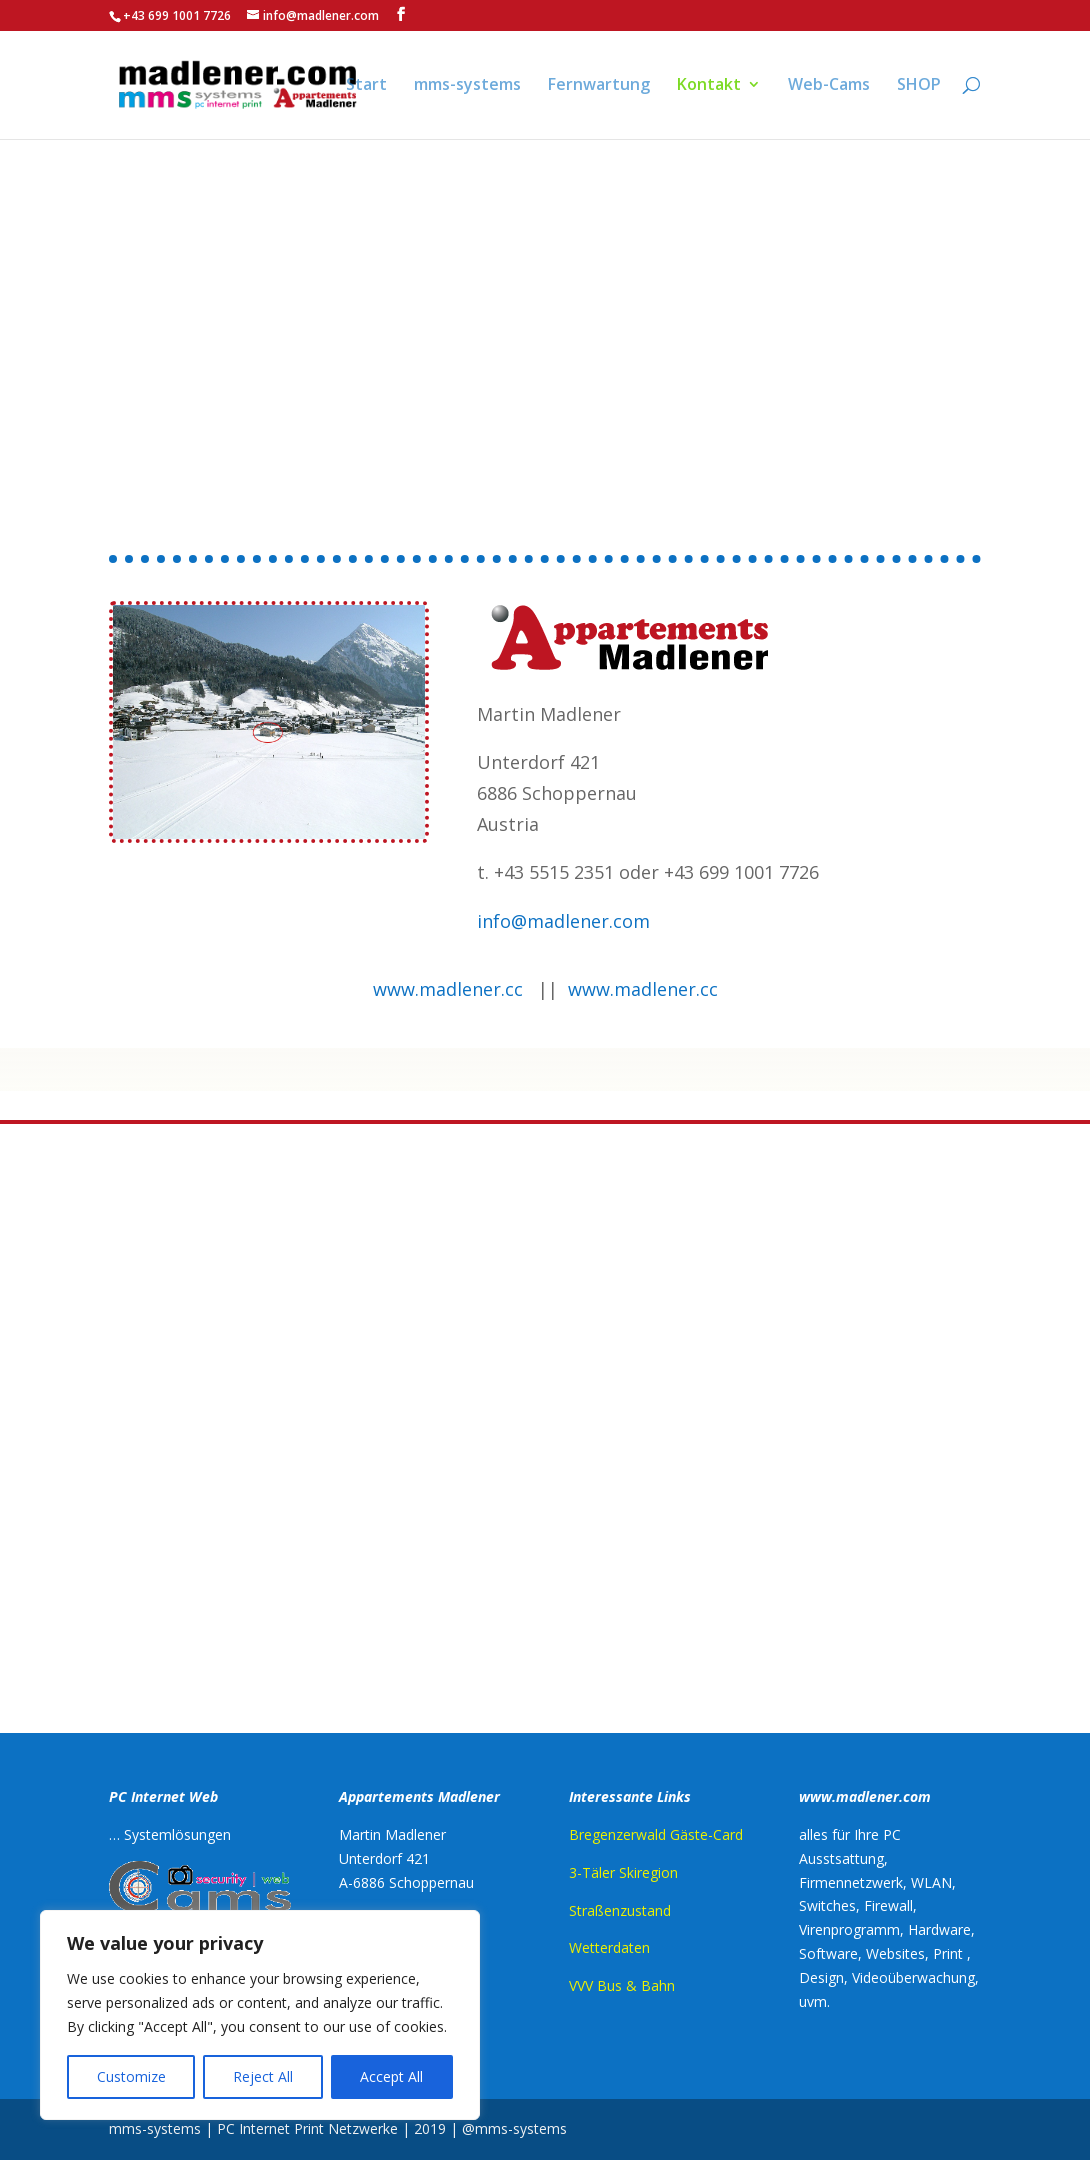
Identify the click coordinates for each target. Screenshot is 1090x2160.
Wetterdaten (609, 1947)
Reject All (263, 2076)
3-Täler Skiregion (623, 1872)
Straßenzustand (620, 1910)
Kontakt (709, 87)
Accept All (391, 2076)
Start (366, 87)
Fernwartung (599, 87)
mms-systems (467, 87)
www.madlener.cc (448, 989)
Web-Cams (829, 87)
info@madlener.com (563, 921)
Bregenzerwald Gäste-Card (656, 1834)
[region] (260, 2015)
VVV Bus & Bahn (622, 1985)
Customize (131, 2076)
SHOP (919, 87)
